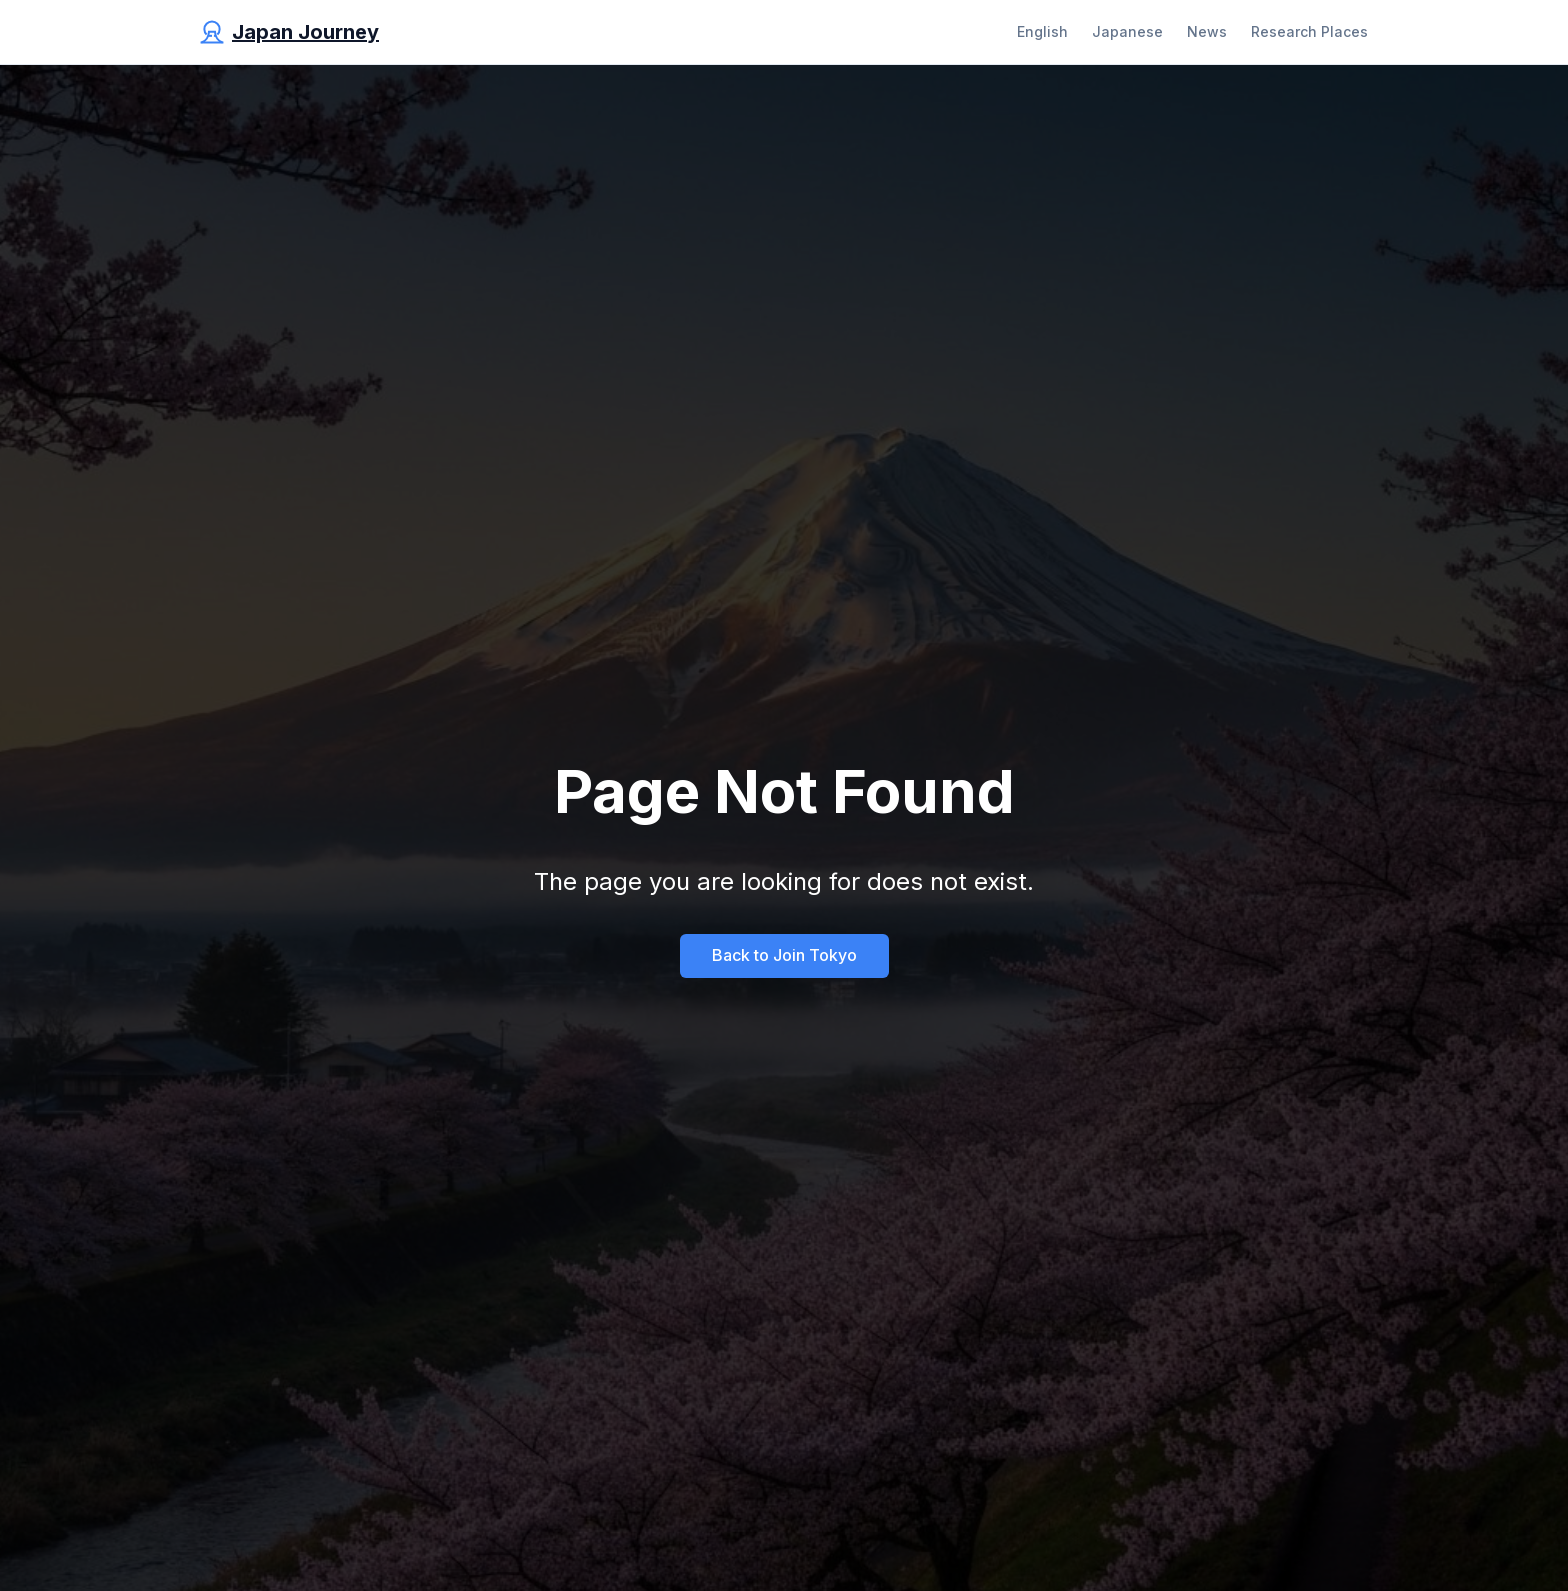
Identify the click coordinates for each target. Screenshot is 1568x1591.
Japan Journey (305, 32)
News (1207, 31)
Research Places (1309, 31)
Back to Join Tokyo (784, 955)
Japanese (1127, 31)
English (1042, 31)
